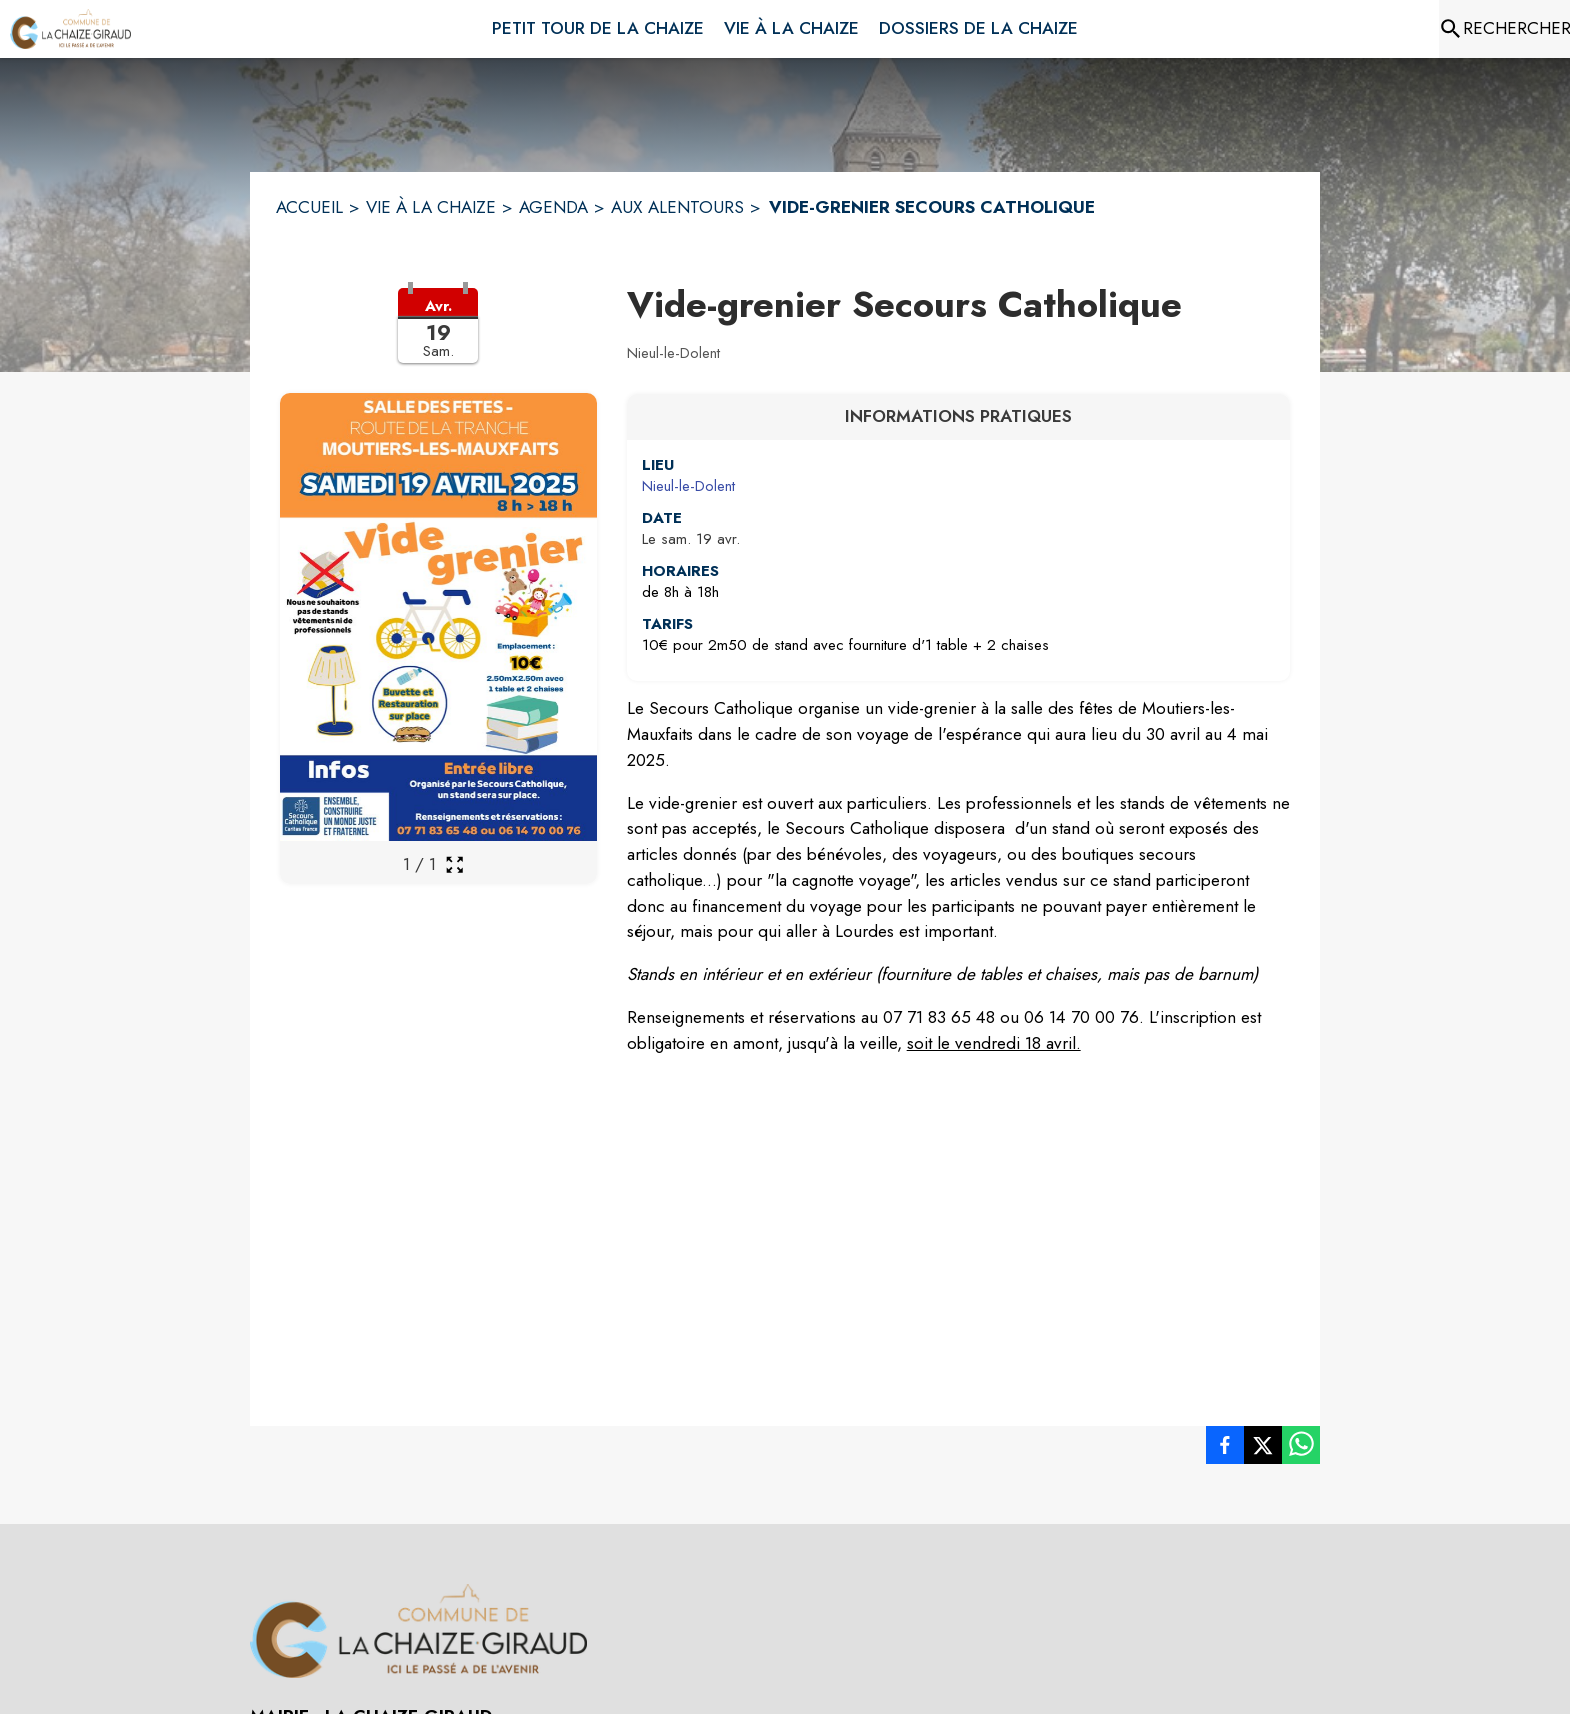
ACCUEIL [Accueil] (309, 207)
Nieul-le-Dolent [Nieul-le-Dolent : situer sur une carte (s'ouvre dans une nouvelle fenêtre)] (688, 486)
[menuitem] (598, 25)
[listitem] (1225, 1449)
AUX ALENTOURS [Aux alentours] (677, 207)
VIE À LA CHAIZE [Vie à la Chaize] (431, 207)
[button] (438, 338)
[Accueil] (70, 29)
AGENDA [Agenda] (553, 207)
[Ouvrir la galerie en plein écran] (454, 864)
